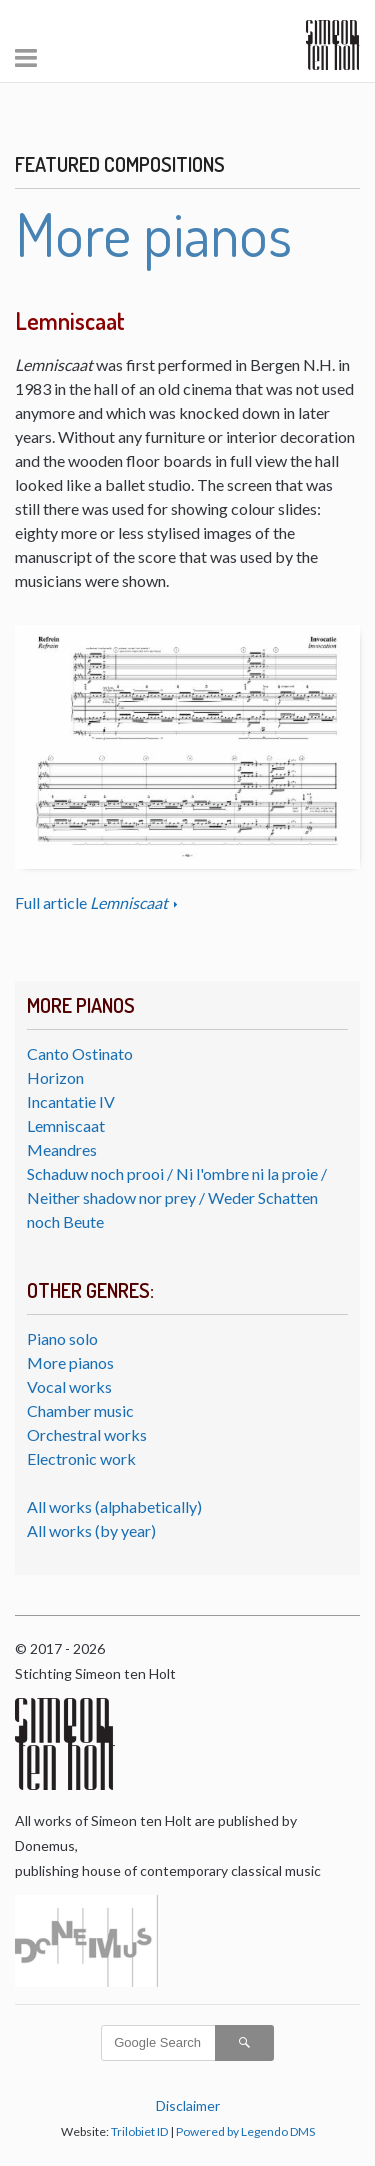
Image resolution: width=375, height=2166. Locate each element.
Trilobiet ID (139, 2131)
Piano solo (62, 1338)
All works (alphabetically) (114, 1506)
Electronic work (81, 1458)
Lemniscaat (66, 1125)
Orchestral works (87, 1434)
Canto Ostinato (80, 1053)
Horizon (55, 1077)
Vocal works (69, 1386)
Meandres (62, 1149)
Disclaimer (188, 2105)
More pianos (70, 1362)
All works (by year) (91, 1530)
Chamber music (80, 1410)
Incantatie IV (71, 1101)
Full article (93, 902)
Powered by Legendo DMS (245, 2131)
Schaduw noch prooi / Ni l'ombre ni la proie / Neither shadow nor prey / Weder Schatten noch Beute (177, 1197)
